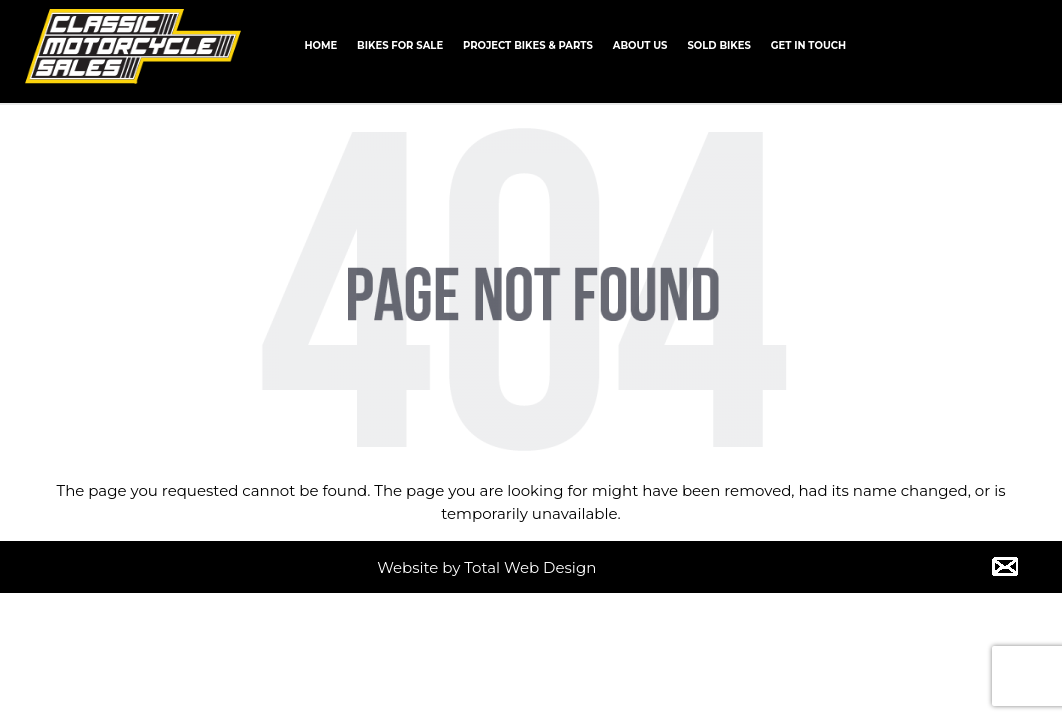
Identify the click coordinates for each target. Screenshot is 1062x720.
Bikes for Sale (400, 45)
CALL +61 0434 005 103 (977, 43)
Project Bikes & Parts (528, 45)
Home (320, 45)
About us (640, 45)
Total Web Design (530, 567)
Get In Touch (808, 45)
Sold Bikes (718, 45)
